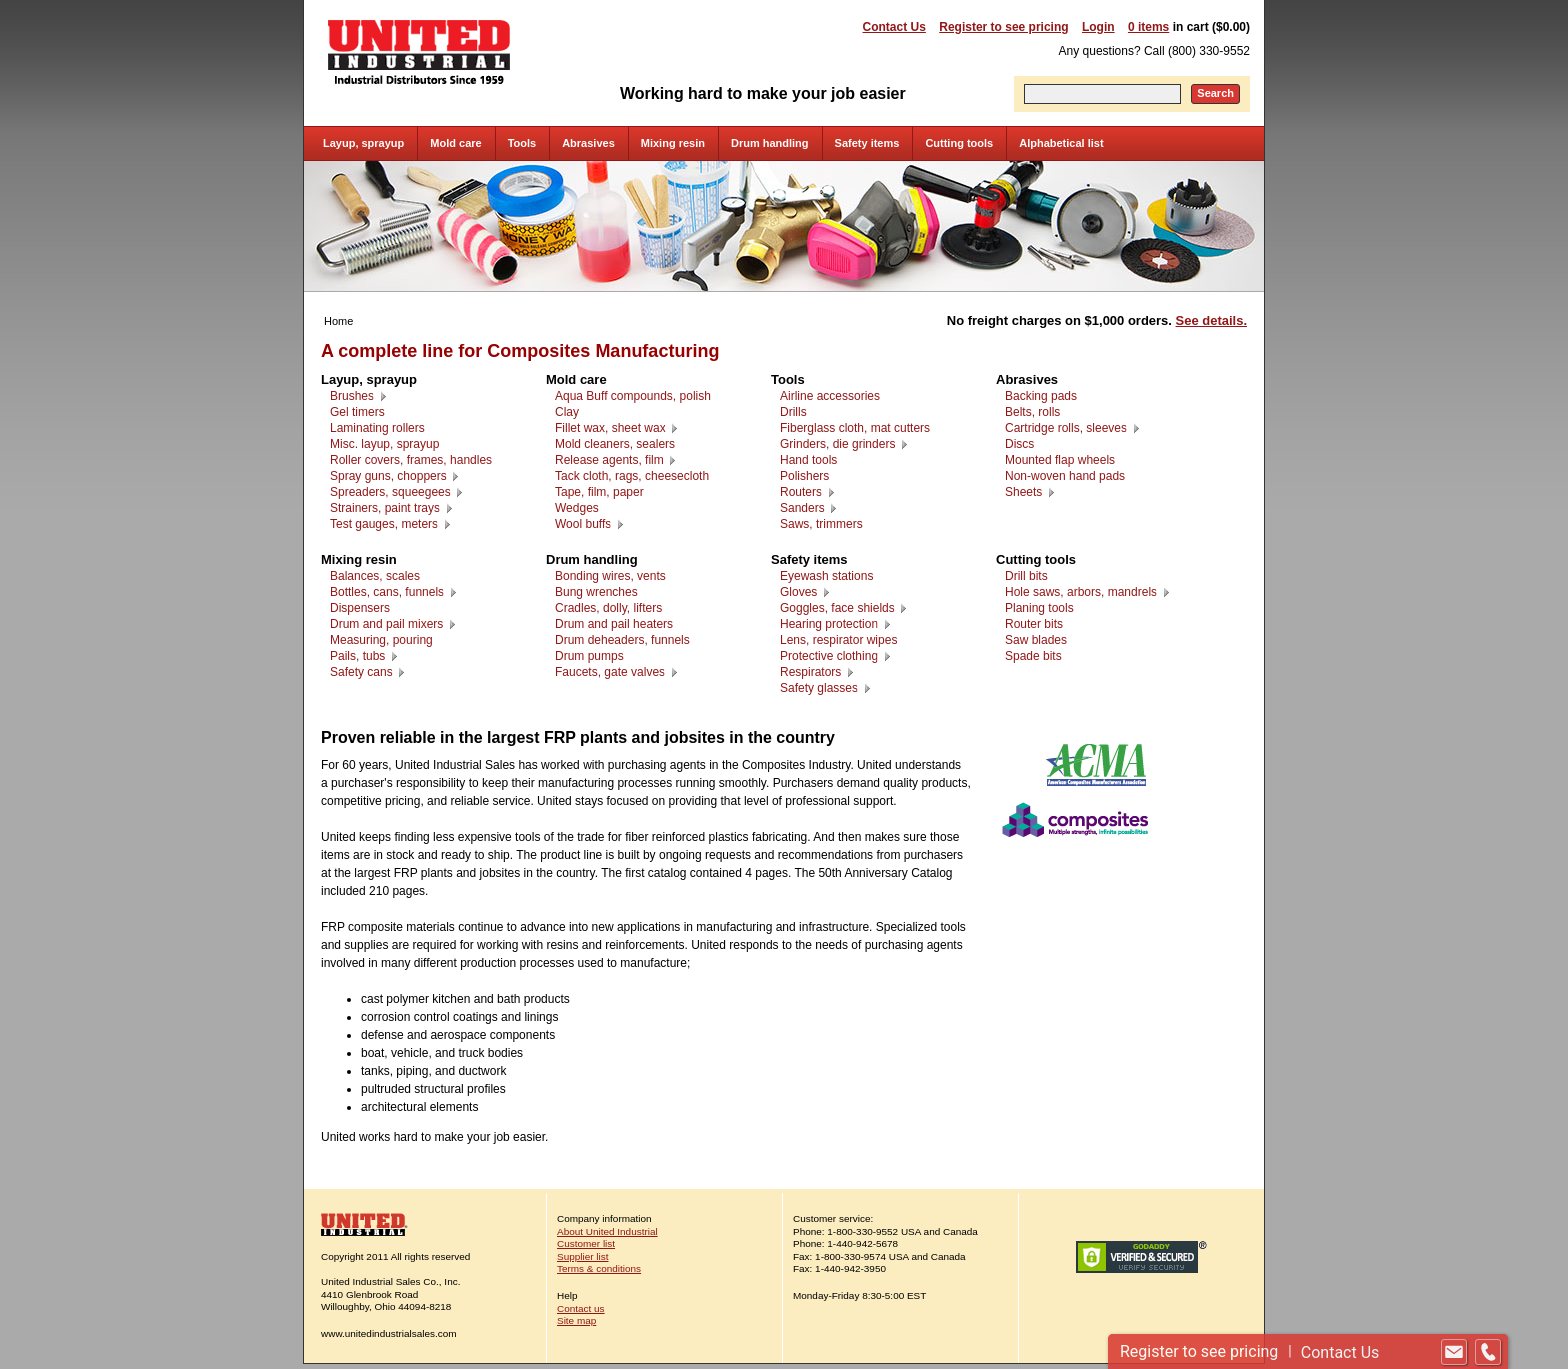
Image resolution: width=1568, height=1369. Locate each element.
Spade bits (1033, 656)
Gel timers (357, 412)
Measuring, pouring (381, 640)
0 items (1148, 27)
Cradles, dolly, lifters (608, 608)
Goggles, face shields (837, 608)
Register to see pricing (1003, 27)
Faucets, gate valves (610, 672)
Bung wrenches (596, 592)
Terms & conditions (599, 1268)
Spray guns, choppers (388, 476)
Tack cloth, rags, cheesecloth (632, 476)
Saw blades (1036, 640)
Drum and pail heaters (614, 624)
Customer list (586, 1243)
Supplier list (582, 1256)
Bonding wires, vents (610, 576)
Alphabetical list (1061, 143)
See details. (1211, 320)
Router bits (1034, 624)
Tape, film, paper (599, 492)
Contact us (581, 1308)
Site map (576, 1320)
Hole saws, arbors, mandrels (1081, 592)
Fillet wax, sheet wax (610, 428)
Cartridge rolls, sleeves (1066, 428)
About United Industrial (607, 1231)
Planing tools (1039, 608)
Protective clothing (829, 656)
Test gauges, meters (384, 524)
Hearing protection (829, 624)
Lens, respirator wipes (838, 640)
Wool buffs (583, 524)
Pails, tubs (357, 656)
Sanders (802, 508)
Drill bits (1026, 576)
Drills (793, 412)
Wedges (577, 508)
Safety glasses (819, 688)
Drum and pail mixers (386, 624)
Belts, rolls (1032, 412)
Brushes (352, 396)
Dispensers (360, 608)
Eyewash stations (826, 576)
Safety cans (361, 672)
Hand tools (808, 460)
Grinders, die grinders (837, 444)
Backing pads (1041, 396)
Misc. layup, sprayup (384, 444)
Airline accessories (830, 396)
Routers (801, 492)
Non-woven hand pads (1065, 476)
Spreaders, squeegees (390, 492)
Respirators (810, 672)
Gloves (798, 592)
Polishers (804, 476)
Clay (567, 412)
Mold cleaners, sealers (615, 444)
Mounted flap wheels (1060, 460)
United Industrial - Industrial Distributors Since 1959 (419, 52)
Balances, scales (375, 576)
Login (1098, 27)
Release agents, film (609, 460)
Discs (1019, 444)
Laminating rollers (377, 428)
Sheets (1023, 492)
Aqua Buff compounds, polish (633, 396)
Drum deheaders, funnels (622, 640)
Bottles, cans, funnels (387, 592)
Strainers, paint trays (385, 508)
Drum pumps (589, 656)
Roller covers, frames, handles (411, 460)
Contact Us (894, 27)
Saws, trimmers (821, 524)
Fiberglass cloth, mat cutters (855, 428)
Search (1215, 93)
